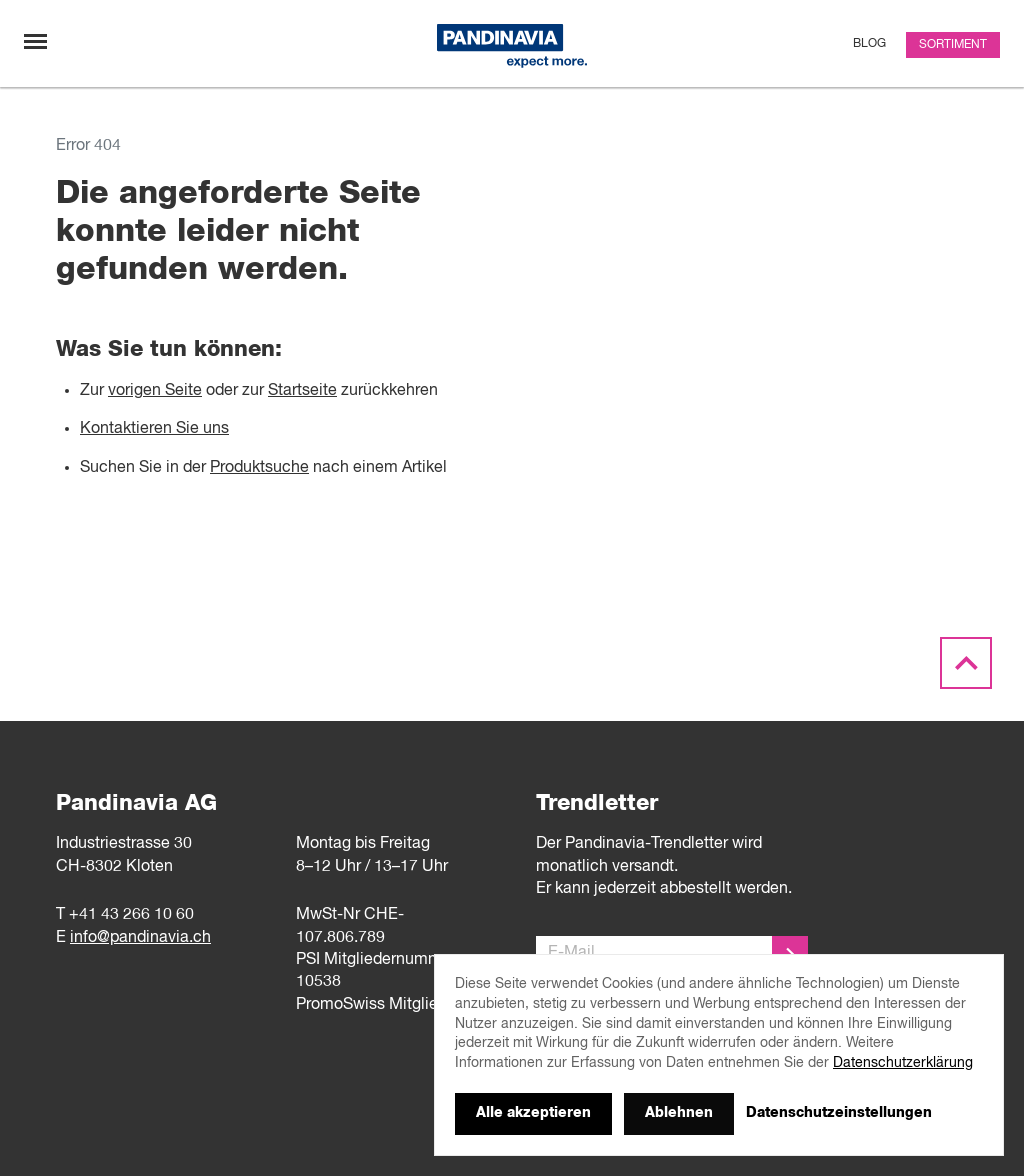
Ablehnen (679, 1113)
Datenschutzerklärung (903, 1063)
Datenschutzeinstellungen (839, 1113)
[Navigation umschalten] (35, 41)
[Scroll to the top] (966, 664)
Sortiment (953, 45)
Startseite (302, 391)
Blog (869, 44)
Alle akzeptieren (533, 1113)
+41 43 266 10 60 (131, 915)
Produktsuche (259, 468)
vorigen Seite (155, 391)
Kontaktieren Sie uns (154, 429)
